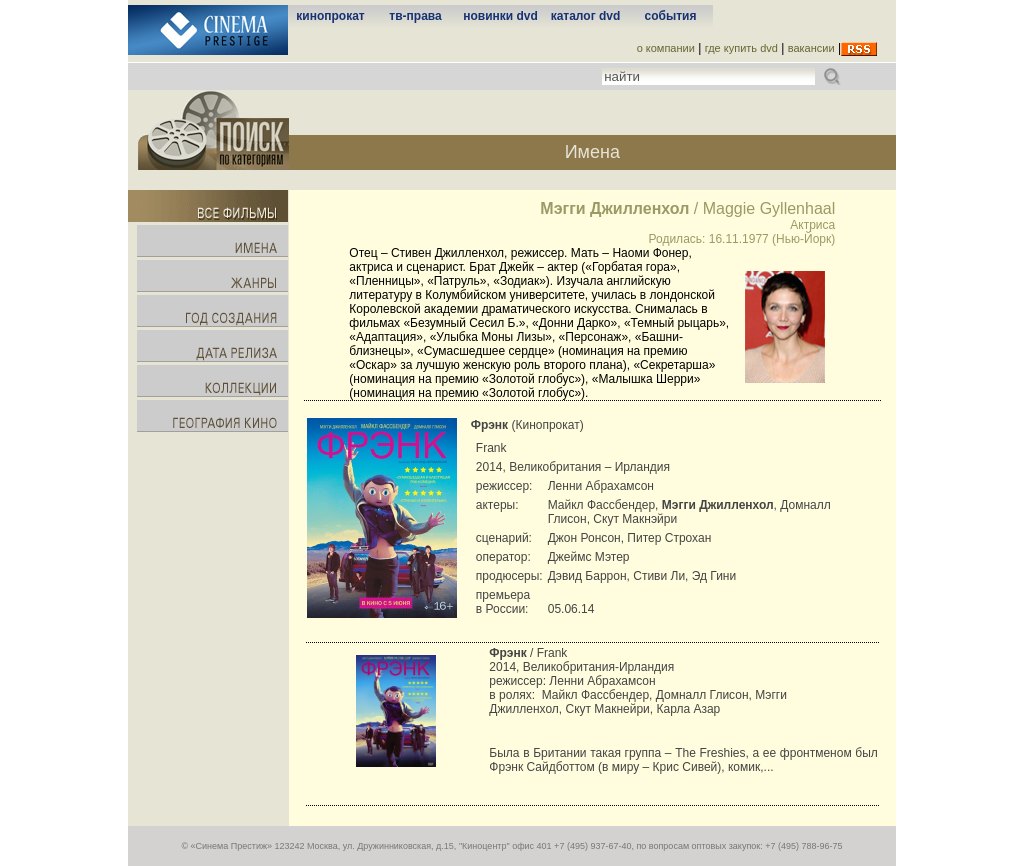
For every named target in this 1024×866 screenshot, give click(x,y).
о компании (666, 48)
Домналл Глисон (702, 695)
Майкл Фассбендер (595, 695)
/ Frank (528, 653)
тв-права (415, 16)
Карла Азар (688, 709)
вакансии (811, 48)
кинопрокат (330, 16)
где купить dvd (741, 48)
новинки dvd (500, 16)
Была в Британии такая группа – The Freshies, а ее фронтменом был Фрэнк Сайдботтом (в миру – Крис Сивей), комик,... (683, 760)
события (671, 16)
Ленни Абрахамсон (602, 681)
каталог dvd (586, 16)
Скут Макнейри (607, 709)
